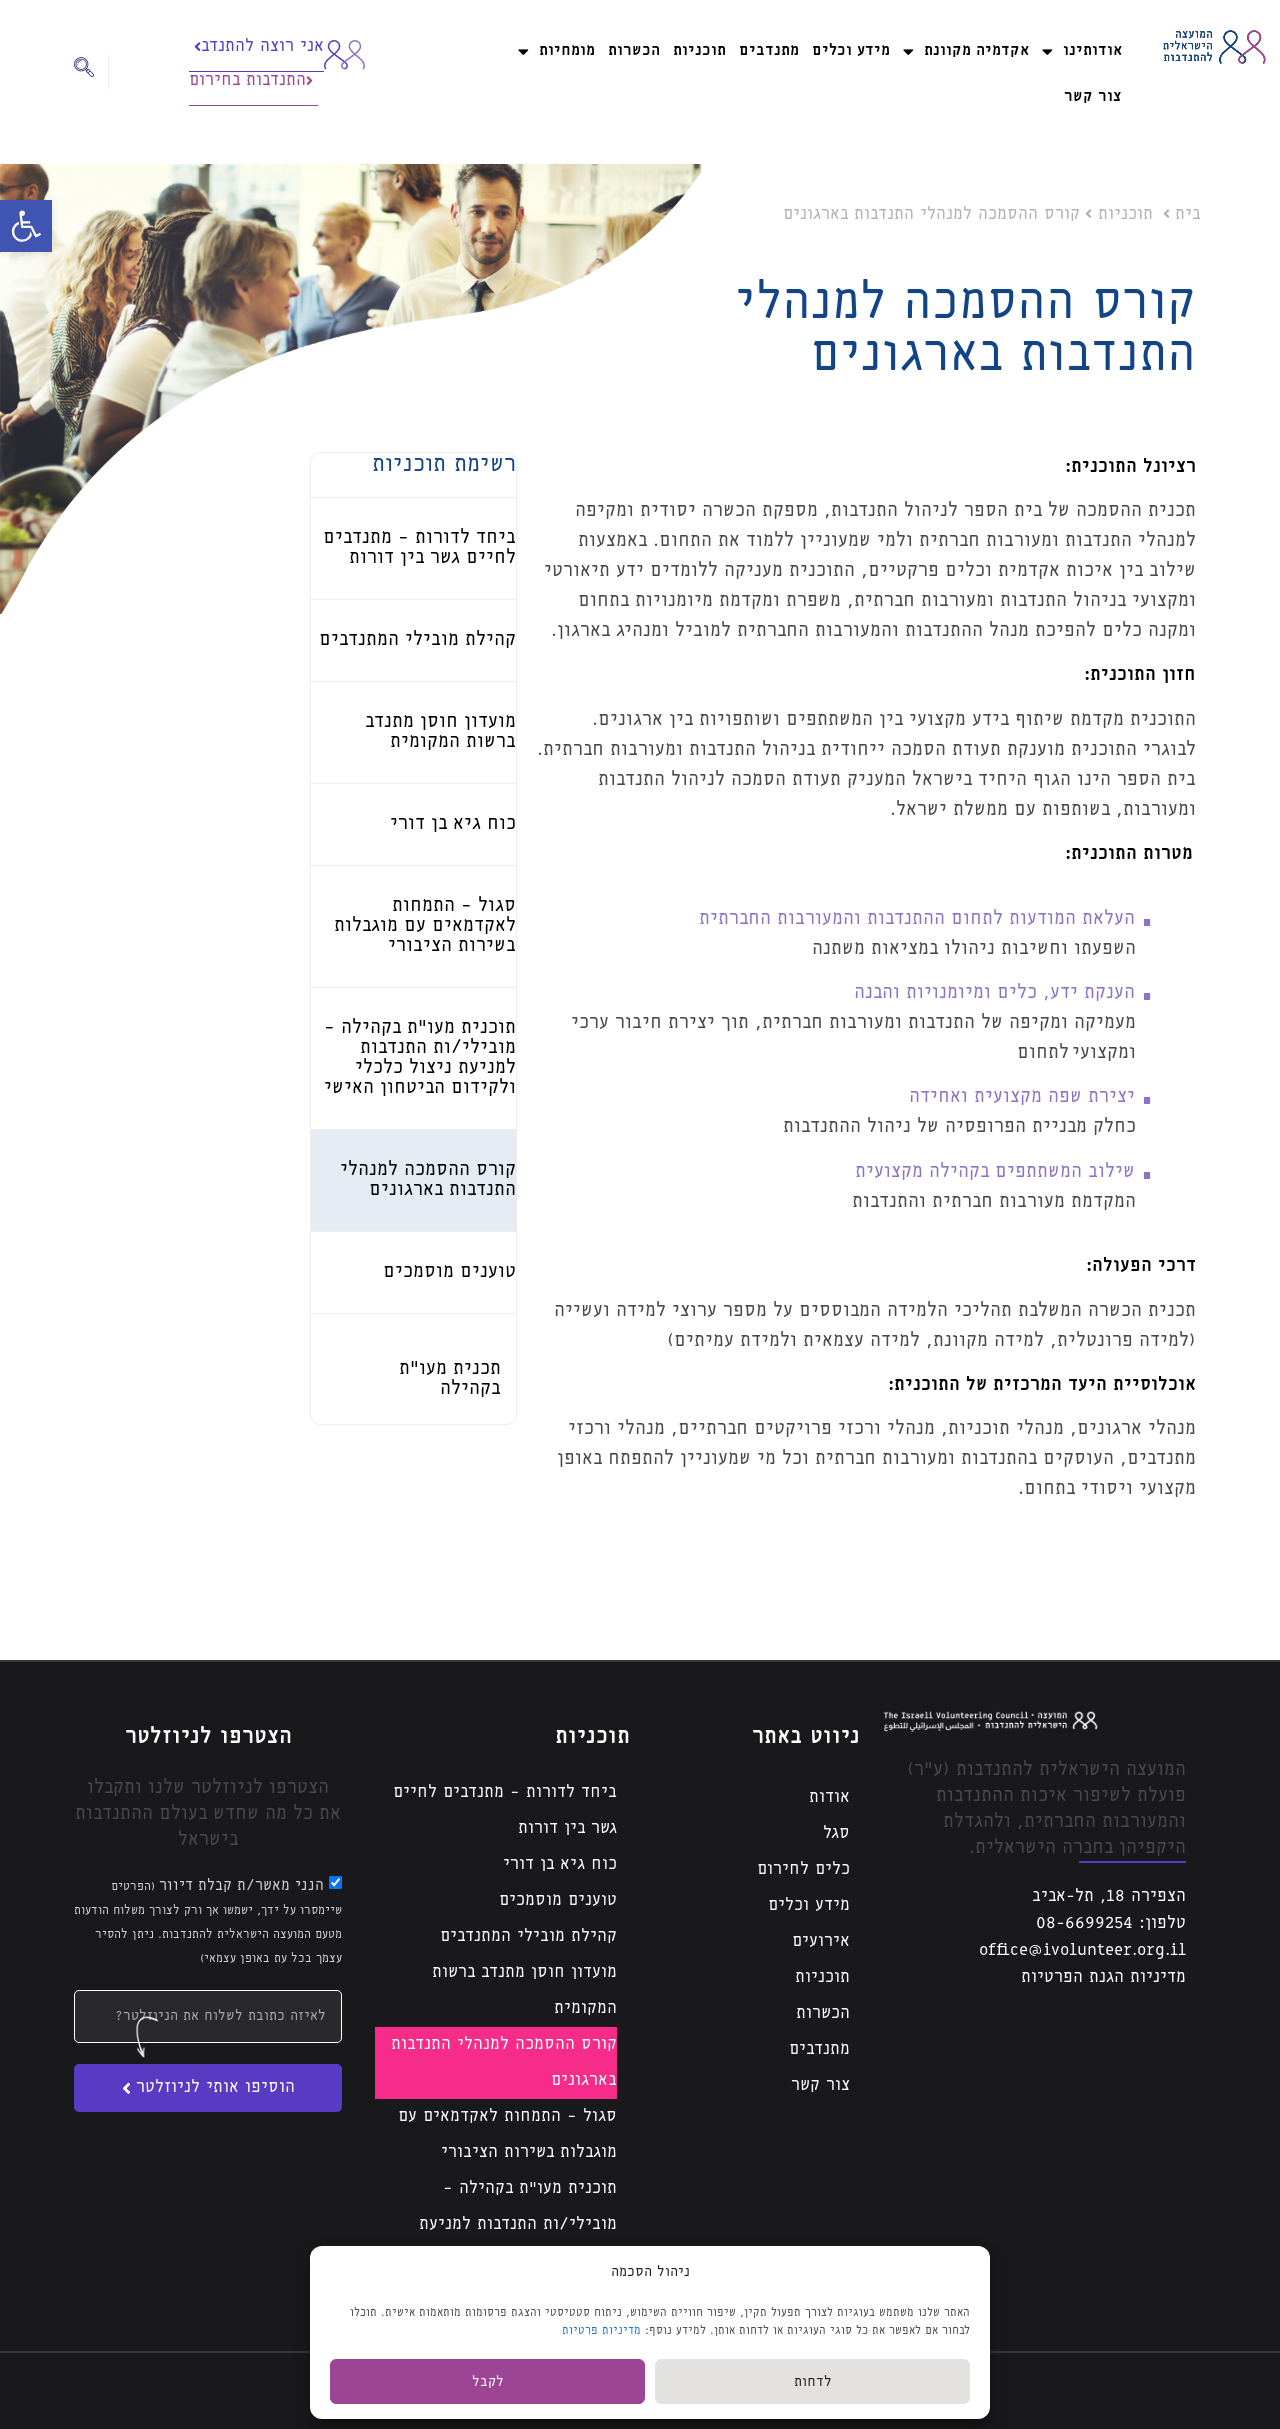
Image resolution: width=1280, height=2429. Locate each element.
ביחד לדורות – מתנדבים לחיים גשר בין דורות (505, 1810)
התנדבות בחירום (251, 80)
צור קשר (1093, 96)
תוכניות (699, 50)
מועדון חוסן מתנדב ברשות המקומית (524, 1990)
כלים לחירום (803, 1869)
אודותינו (1082, 51)
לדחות (813, 2382)
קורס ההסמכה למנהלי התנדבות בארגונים (504, 2062)
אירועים (821, 1941)
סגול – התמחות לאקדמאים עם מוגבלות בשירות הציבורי (425, 926)
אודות (829, 1797)
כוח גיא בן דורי (453, 824)
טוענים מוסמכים (449, 1272)
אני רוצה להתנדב (259, 46)
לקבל (488, 2382)
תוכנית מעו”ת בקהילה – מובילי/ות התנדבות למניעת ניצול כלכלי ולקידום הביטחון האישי (510, 2242)
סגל (836, 1833)
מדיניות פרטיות (601, 2330)
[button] (26, 226)
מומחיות (556, 51)
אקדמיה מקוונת (966, 51)
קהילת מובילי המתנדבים (417, 640)
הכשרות (634, 50)
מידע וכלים (851, 50)
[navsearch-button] (91, 71)
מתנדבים (769, 50)
